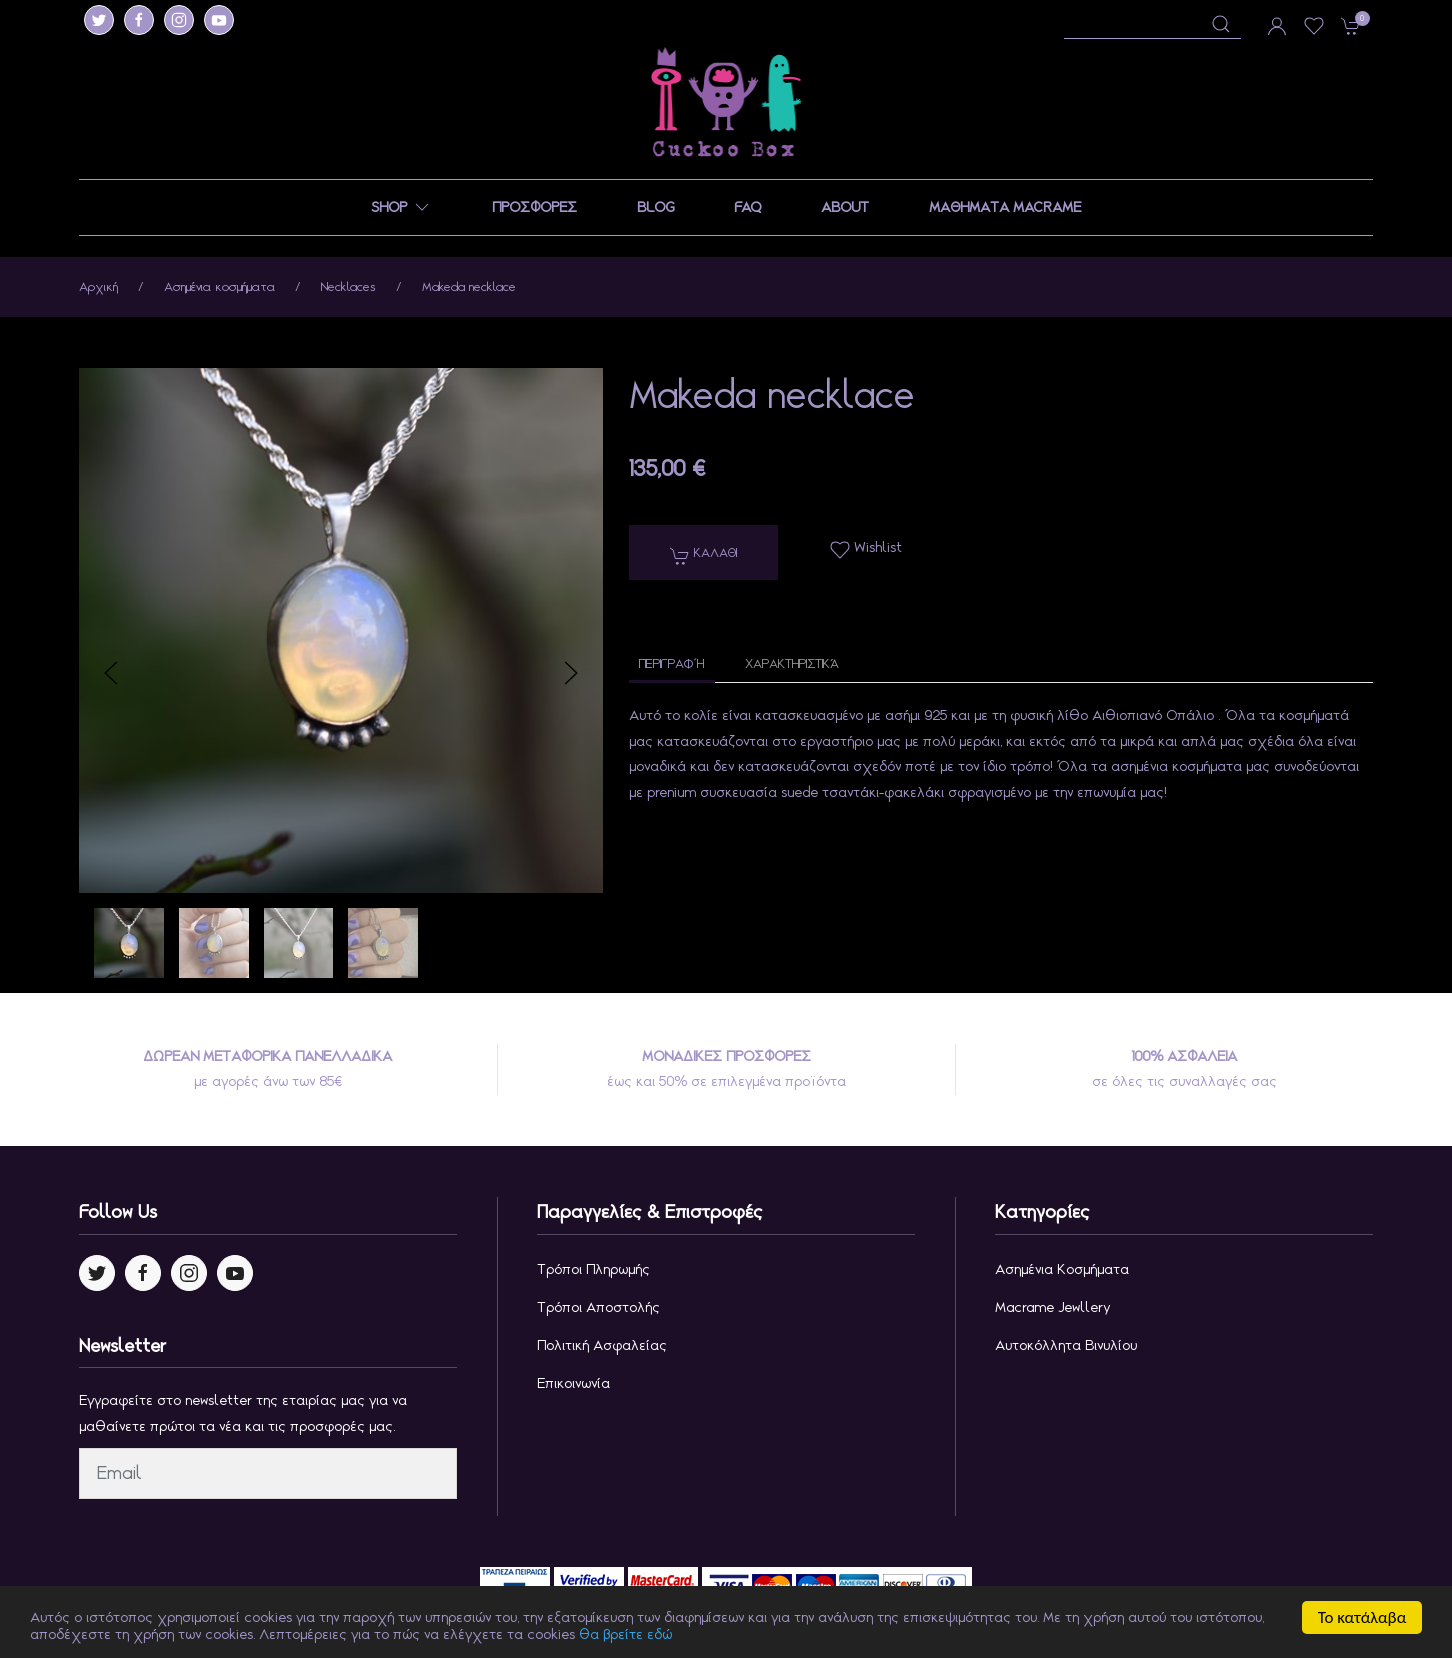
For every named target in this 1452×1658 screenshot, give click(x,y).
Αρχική (98, 286)
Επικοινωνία (573, 1383)
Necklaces (348, 286)
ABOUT (845, 207)
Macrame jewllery (1053, 1307)
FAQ (747, 207)
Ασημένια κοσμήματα (219, 286)
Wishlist (866, 548)
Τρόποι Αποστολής (598, 1307)
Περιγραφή (672, 663)
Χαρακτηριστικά (792, 663)
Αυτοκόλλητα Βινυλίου (1066, 1345)
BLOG (655, 207)
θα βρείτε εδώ (625, 1638)
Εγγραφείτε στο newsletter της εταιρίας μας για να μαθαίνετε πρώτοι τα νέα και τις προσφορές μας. (243, 1413)
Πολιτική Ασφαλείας (602, 1345)
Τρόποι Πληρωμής (593, 1269)
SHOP (401, 207)
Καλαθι (703, 554)
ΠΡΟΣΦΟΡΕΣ (534, 207)
